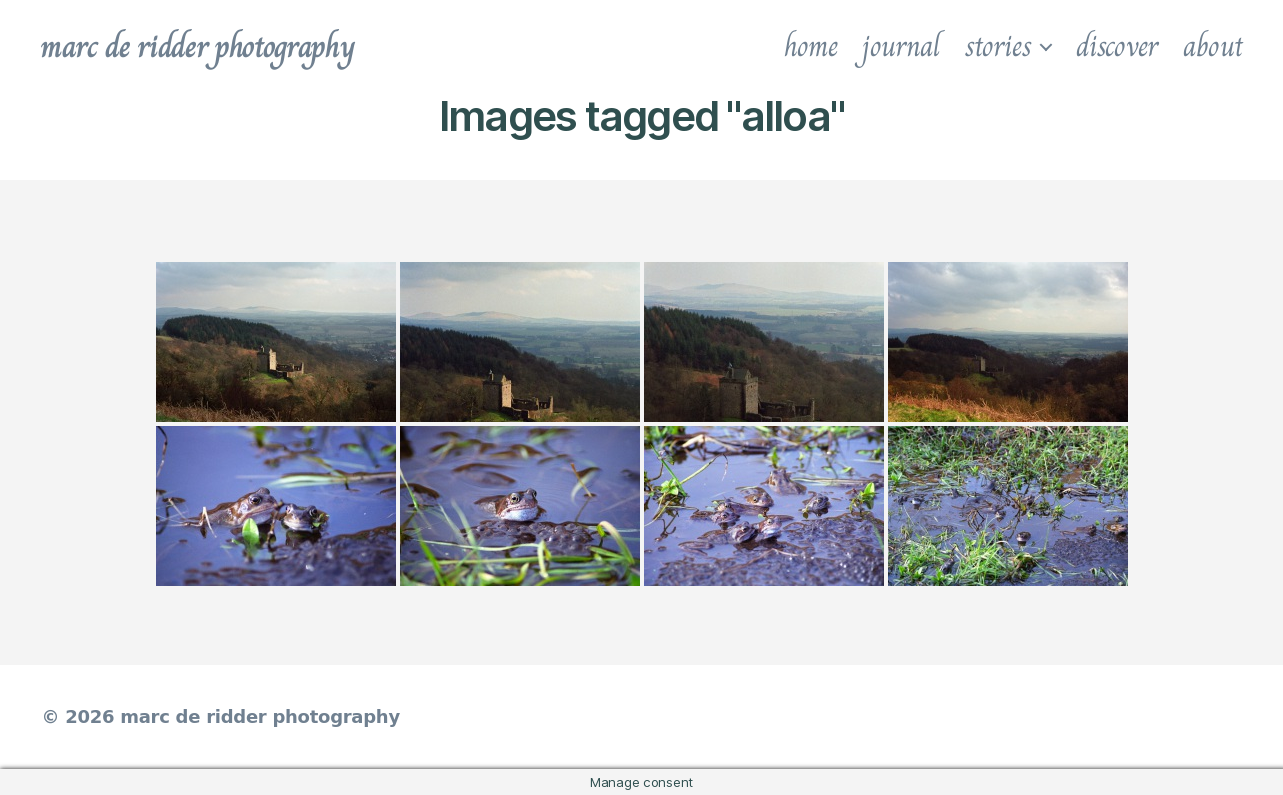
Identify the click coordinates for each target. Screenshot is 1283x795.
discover (1117, 46)
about (1213, 46)
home (811, 46)
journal (900, 46)
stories (998, 46)
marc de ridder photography (197, 46)
